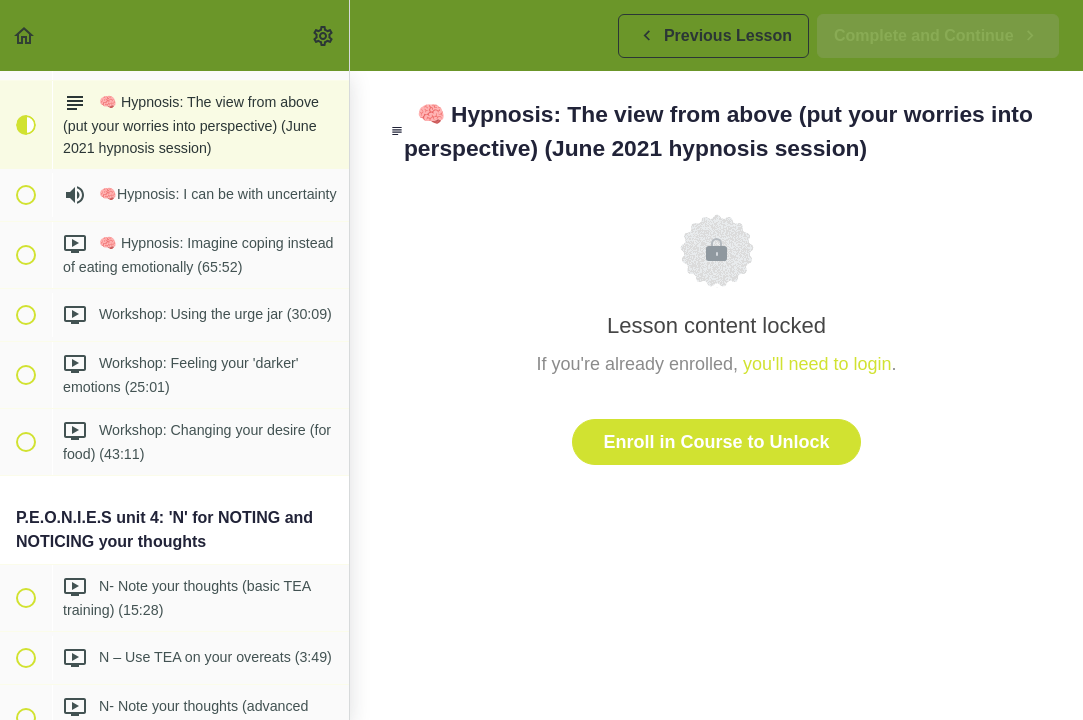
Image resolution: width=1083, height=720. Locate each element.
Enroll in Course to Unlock (716, 442)
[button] (25, 35)
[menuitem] (324, 35)
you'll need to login (817, 364)
